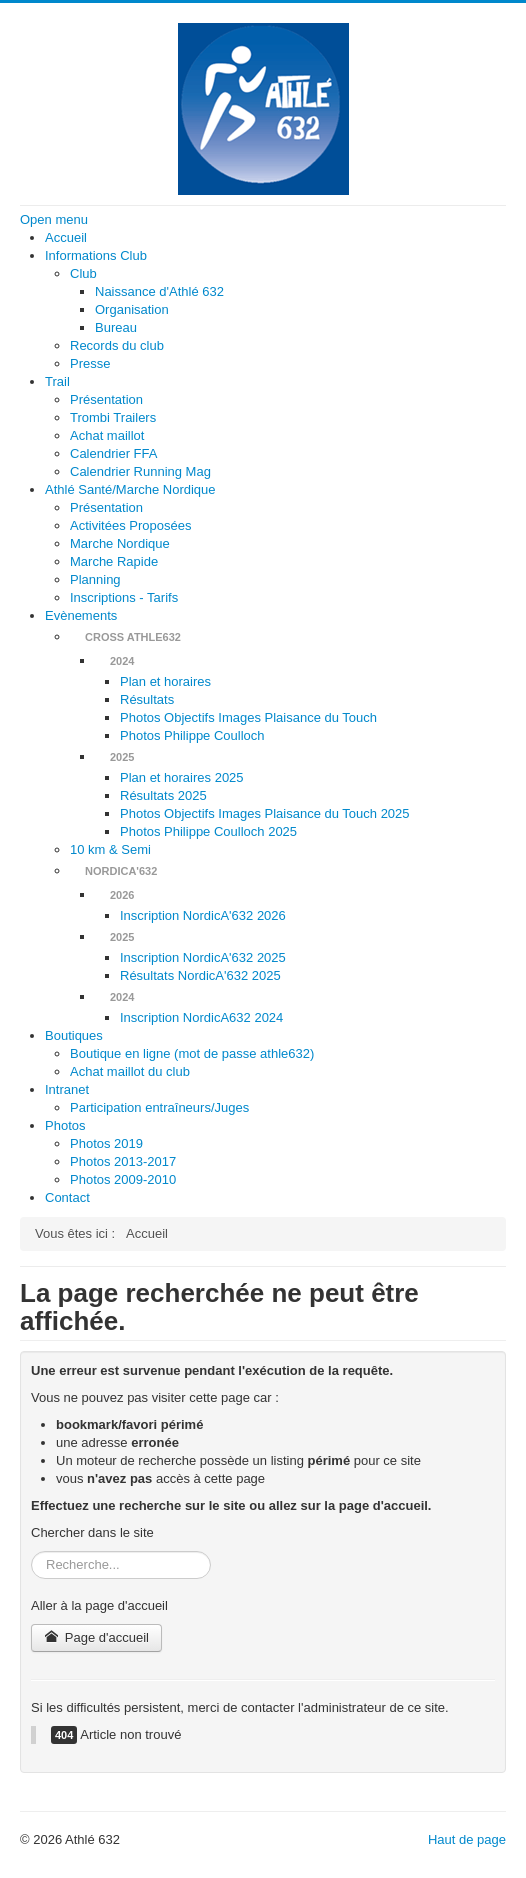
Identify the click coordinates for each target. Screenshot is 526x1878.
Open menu (54, 219)
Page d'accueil (96, 1637)
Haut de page (467, 1839)
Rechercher (31, 1551)
